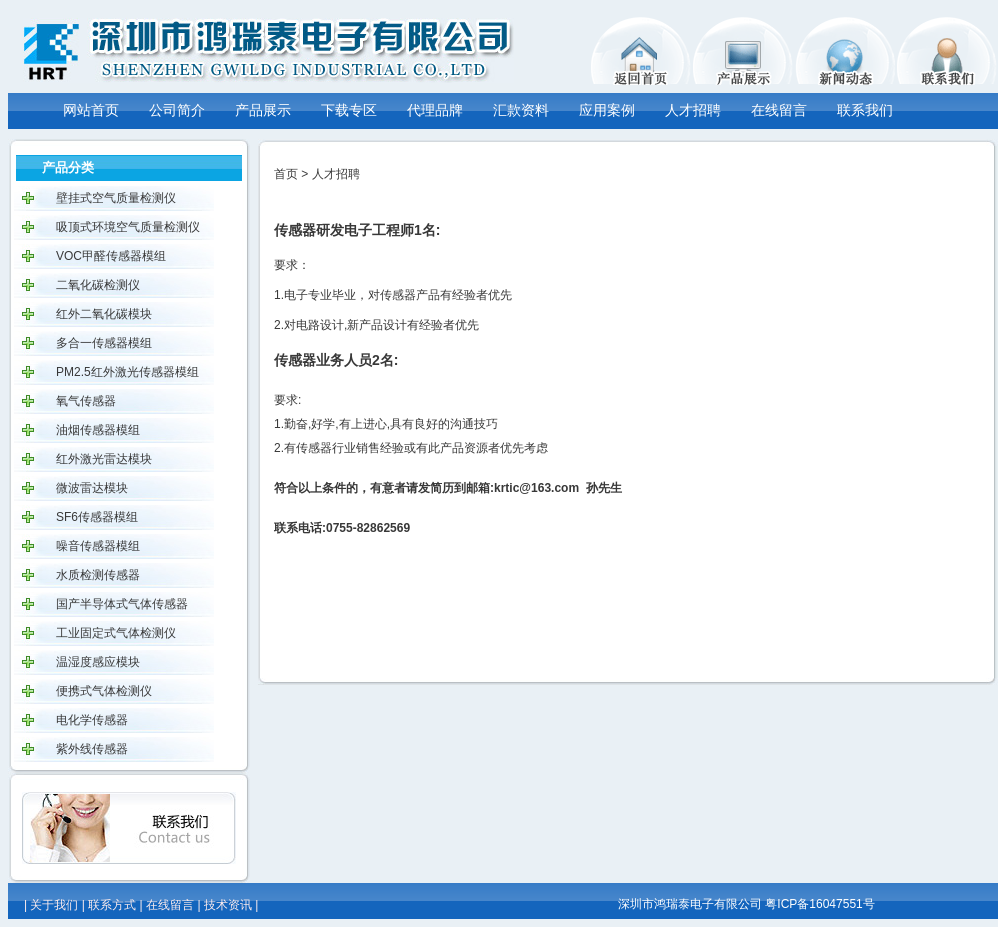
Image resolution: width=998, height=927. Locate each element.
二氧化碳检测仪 (98, 285)
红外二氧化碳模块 (104, 314)
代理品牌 (435, 110)
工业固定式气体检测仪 (116, 633)
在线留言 (779, 110)
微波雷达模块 (92, 488)
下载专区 (349, 110)
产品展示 (263, 110)
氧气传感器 (86, 401)
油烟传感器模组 (98, 430)
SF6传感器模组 (97, 517)
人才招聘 (693, 110)
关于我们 (54, 905)
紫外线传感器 (92, 749)
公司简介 (177, 110)
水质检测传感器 (98, 575)
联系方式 (112, 905)
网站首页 (91, 110)
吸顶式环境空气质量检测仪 (128, 227)
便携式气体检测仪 (104, 691)
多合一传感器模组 (104, 343)
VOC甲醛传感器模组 (111, 256)
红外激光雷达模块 (104, 459)
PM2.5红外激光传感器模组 (127, 372)
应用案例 (607, 110)
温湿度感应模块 (98, 662)
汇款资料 (521, 110)
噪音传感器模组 (98, 546)
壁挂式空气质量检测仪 (116, 198)
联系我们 (865, 110)
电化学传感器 (92, 720)
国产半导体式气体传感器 (122, 604)
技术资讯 (228, 905)
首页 (286, 174)
